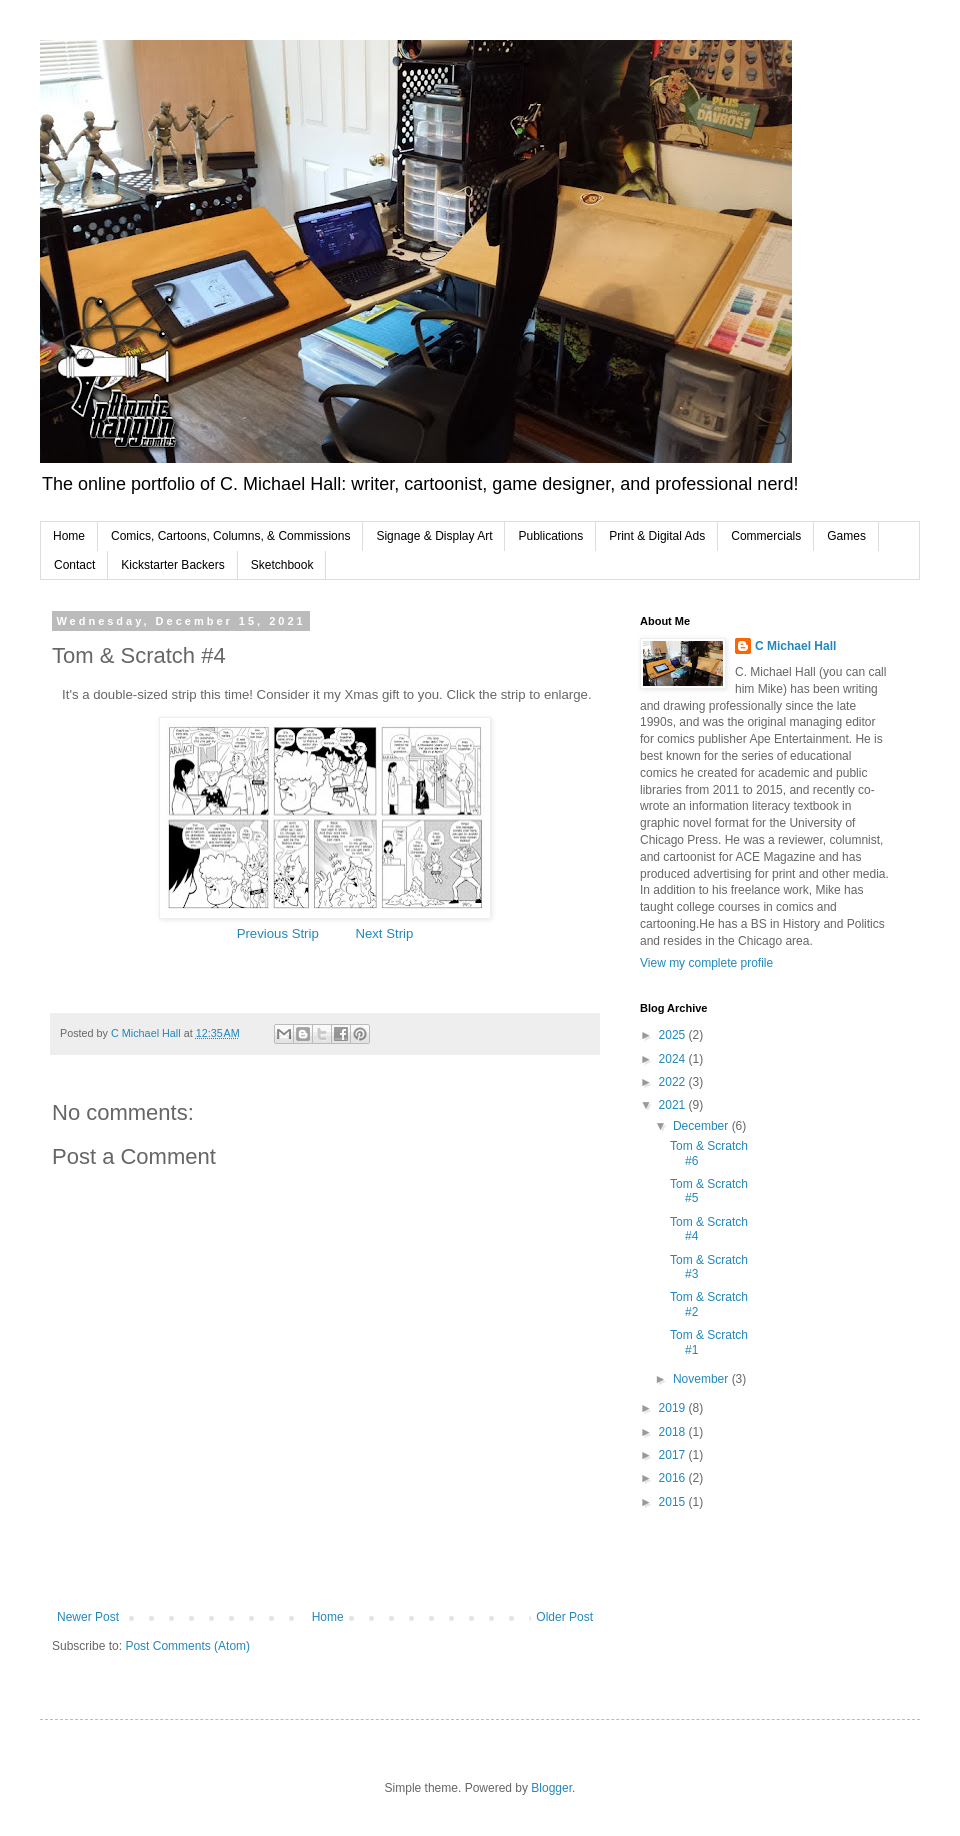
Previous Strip (278, 933)
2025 (674, 1035)
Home (69, 536)
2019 (674, 1408)
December (702, 1126)
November (702, 1379)
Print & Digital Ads (657, 536)
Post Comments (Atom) (187, 1646)
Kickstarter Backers (172, 565)
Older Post (564, 1617)
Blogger (551, 1788)
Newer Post (88, 1617)
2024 (674, 1059)
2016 (674, 1478)
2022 (674, 1082)
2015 (674, 1502)
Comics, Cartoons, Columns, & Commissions (230, 536)
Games (846, 536)
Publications (550, 536)
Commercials (766, 536)
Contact (74, 565)
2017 (674, 1455)
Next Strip (384, 933)
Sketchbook (282, 565)
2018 (674, 1432)
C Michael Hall (795, 646)
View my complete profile (706, 963)
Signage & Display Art (434, 536)
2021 (674, 1105)
